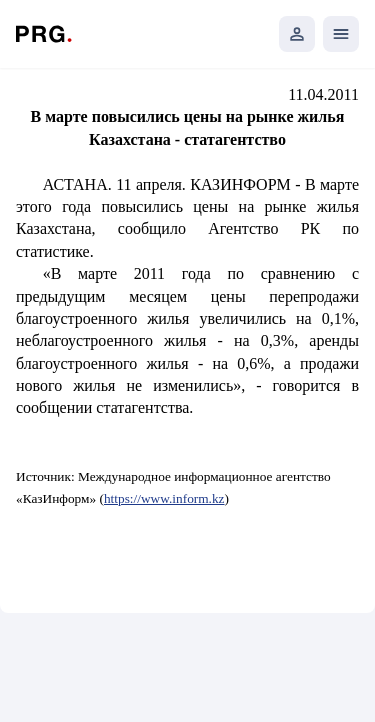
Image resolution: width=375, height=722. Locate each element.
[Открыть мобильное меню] (341, 34)
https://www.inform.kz (164, 498)
